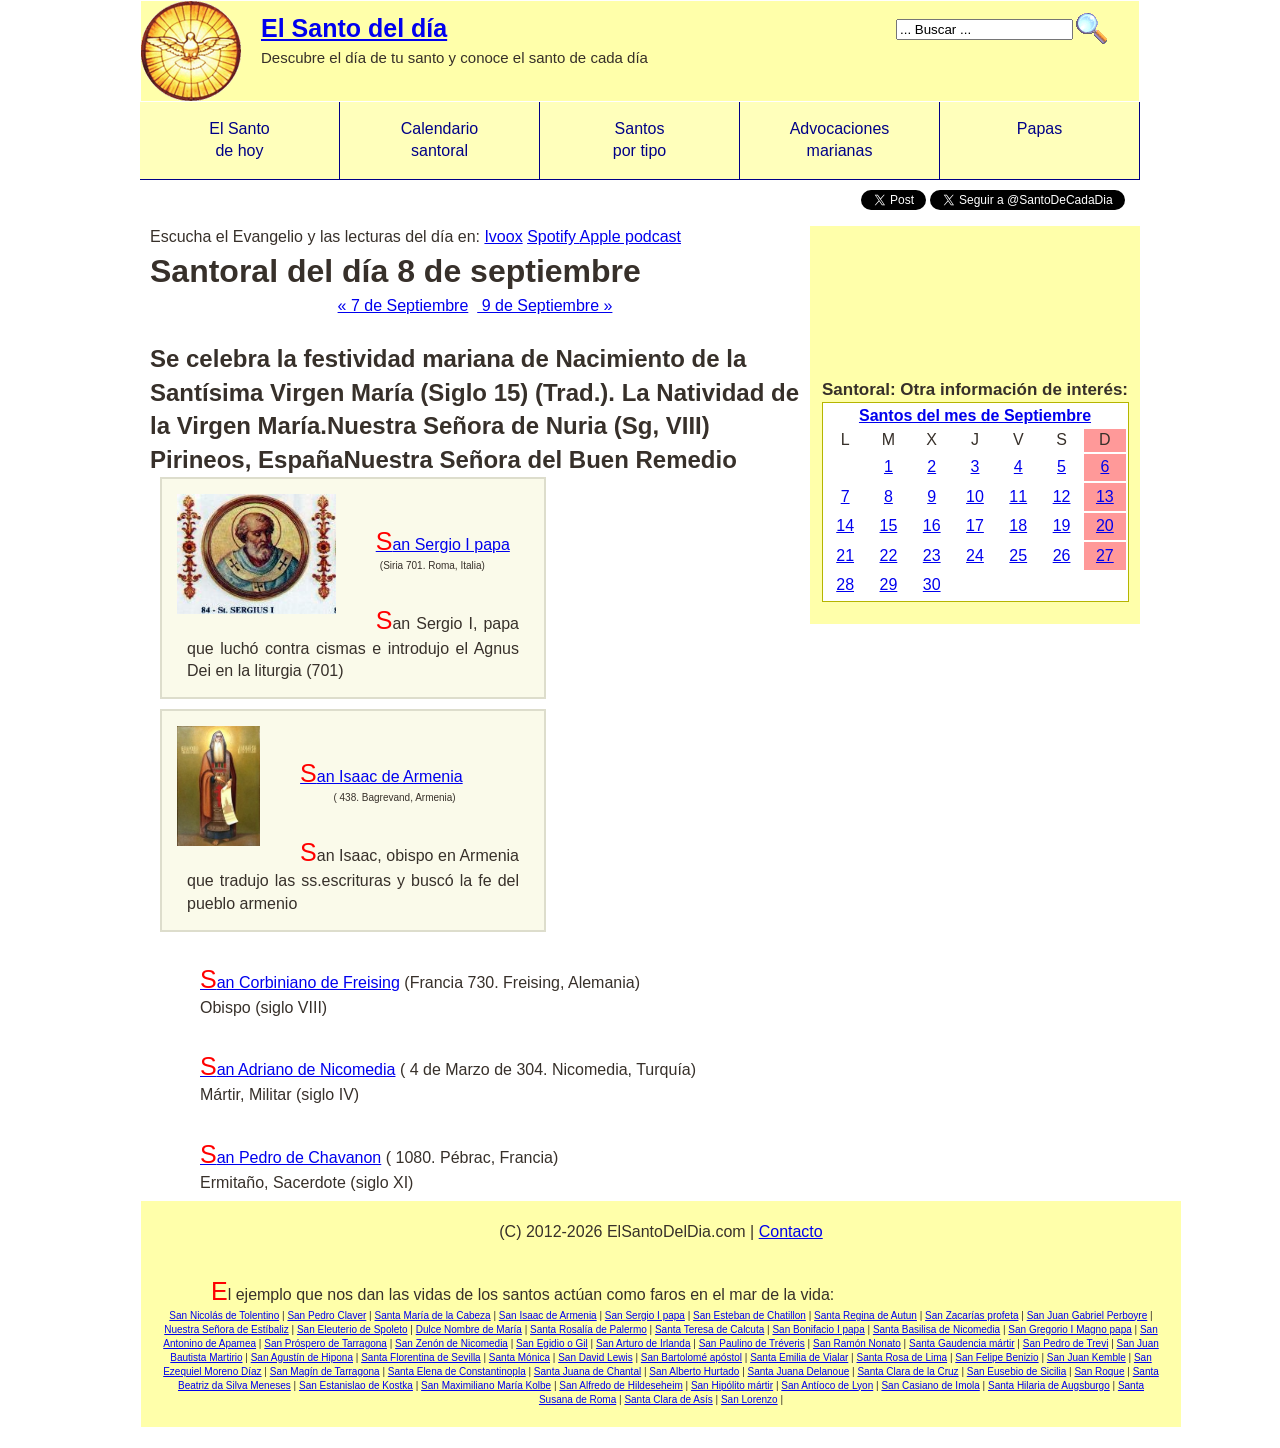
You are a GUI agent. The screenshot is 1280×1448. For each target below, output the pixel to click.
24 (975, 555)
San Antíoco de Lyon (827, 1385)
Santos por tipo (639, 139)
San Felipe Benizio (996, 1357)
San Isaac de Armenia (381, 776)
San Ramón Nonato (857, 1343)
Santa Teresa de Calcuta (709, 1329)
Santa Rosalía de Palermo (588, 1329)
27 (1105, 555)
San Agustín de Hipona (302, 1357)
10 (975, 496)
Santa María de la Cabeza (432, 1315)
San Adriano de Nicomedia (297, 1069)
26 (1062, 555)
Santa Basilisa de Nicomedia (936, 1329)
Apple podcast (630, 236)
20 (1105, 525)
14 (845, 525)
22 (889, 555)
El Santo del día (354, 28)
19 (1062, 525)
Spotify (553, 236)
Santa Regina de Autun (865, 1315)
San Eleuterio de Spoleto (352, 1329)
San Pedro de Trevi (1066, 1343)
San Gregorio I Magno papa (1069, 1329)
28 (845, 584)
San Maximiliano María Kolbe (486, 1385)
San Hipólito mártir (732, 1385)
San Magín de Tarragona (325, 1371)
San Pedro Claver (326, 1315)
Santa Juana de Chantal (587, 1371)
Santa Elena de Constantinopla (457, 1371)
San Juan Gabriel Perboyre (1087, 1315)
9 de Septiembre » (544, 305)
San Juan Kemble (1086, 1357)
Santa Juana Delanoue (799, 1371)
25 (1018, 555)
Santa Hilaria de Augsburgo (1049, 1385)
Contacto (791, 1231)
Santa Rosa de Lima (901, 1357)
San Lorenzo (749, 1399)
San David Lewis (595, 1357)
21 (845, 555)
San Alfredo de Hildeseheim (620, 1385)
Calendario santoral (439, 139)
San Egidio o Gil (552, 1343)
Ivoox (503, 236)
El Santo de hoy (239, 139)
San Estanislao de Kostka (356, 1385)
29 (889, 584)
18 (1018, 525)
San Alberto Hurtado (694, 1371)
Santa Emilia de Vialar (799, 1357)
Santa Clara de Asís (668, 1399)
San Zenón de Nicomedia (451, 1343)
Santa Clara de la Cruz (907, 1371)
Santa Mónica (519, 1357)
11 (1018, 496)
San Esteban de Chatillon (749, 1315)
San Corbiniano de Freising (300, 982)
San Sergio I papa (443, 544)
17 (975, 525)
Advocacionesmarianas (840, 139)
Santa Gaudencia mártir (962, 1343)
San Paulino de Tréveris (752, 1343)
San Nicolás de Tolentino (224, 1315)
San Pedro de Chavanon (290, 1157)
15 (889, 525)
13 (1105, 496)
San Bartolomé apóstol (691, 1357)
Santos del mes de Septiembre (975, 415)
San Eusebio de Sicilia (1017, 1371)
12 (1062, 496)
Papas (1039, 139)
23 (932, 555)
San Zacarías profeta (971, 1315)
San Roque (1099, 1371)
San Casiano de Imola (930, 1385)
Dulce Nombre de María (469, 1329)
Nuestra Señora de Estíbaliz (226, 1329)
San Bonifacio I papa (818, 1329)
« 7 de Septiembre (403, 305)
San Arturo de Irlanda (643, 1343)
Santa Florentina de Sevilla (421, 1357)
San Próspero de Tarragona (325, 1343)
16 (932, 525)
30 (932, 584)
